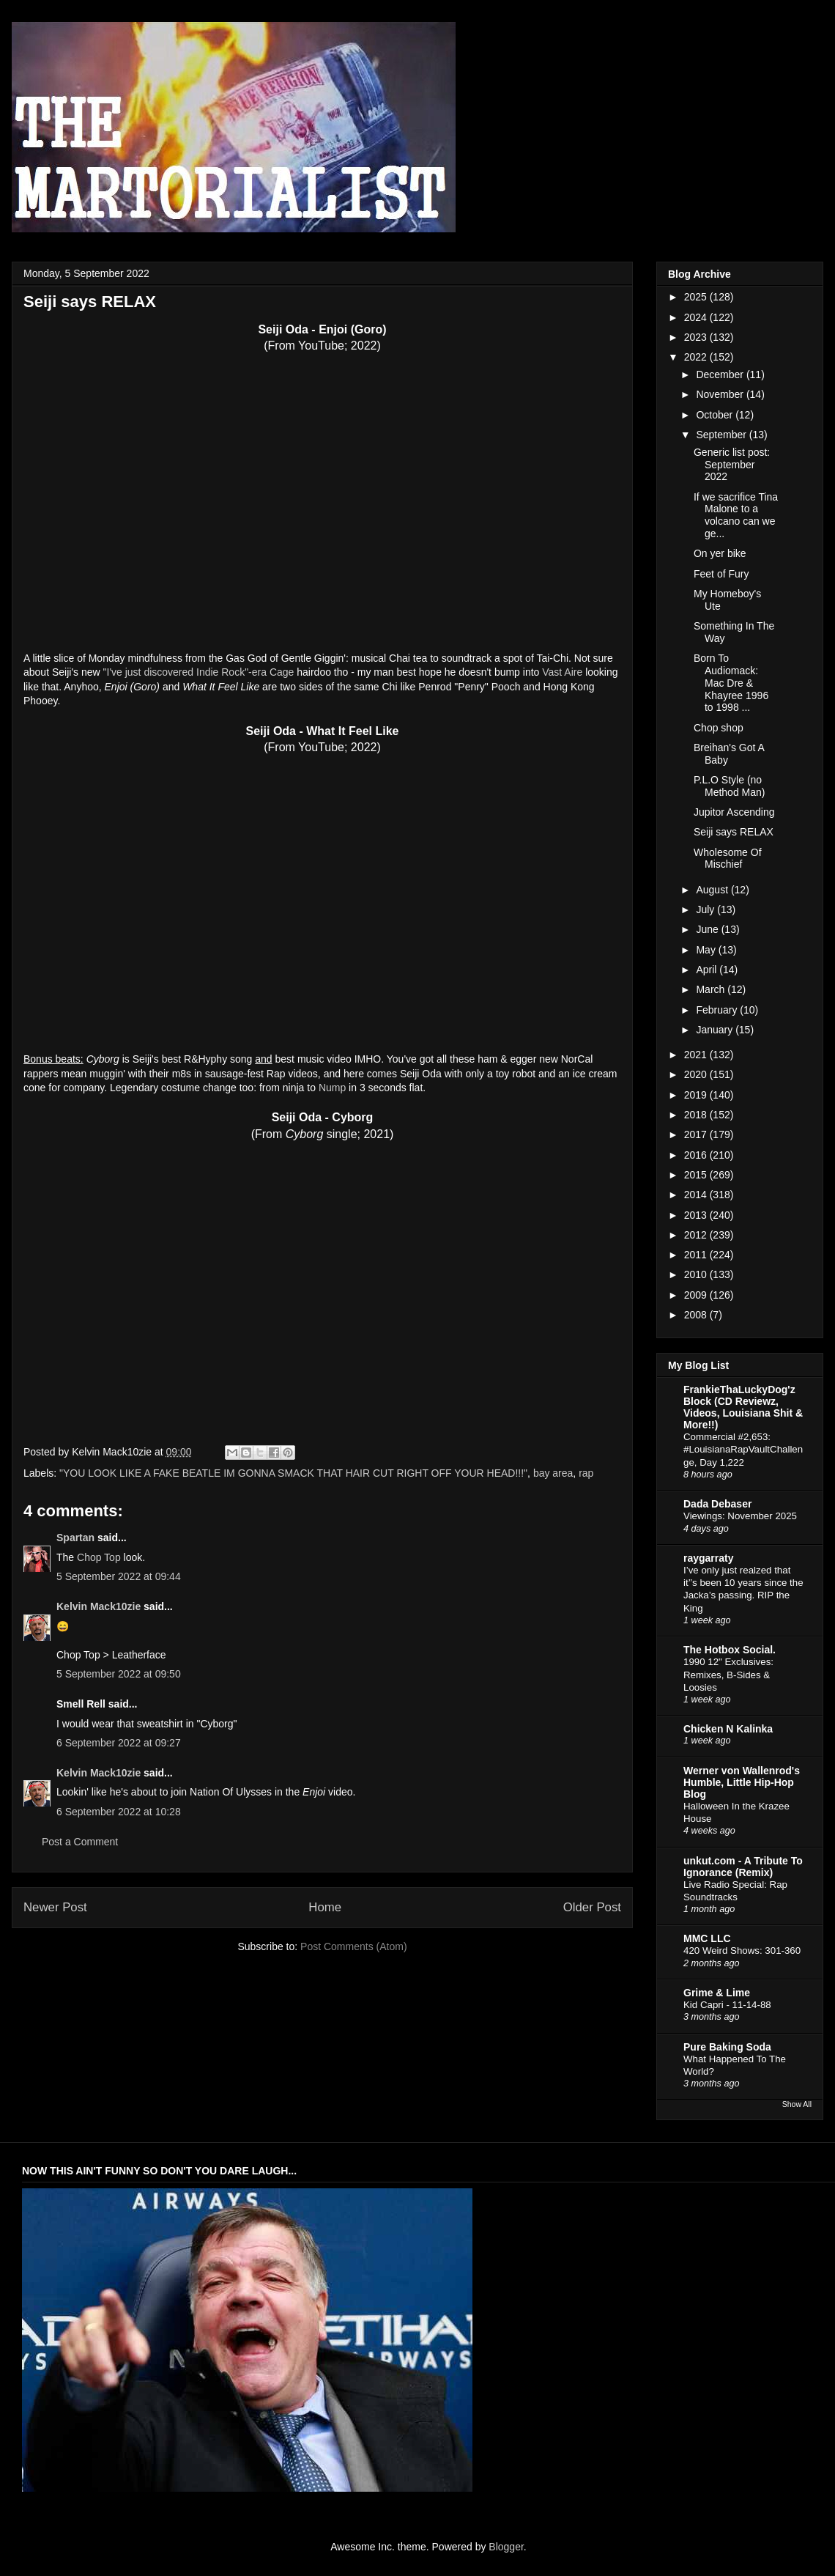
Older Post (592, 1907)
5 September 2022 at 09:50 (118, 1674)
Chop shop (718, 728)
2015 (697, 1175)
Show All (797, 2104)
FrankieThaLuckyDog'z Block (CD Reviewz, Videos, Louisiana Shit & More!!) (743, 1407)
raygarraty (708, 1558)
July (706, 909)
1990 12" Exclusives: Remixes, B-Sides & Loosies (728, 1674)
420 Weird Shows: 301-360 (742, 1950)
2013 (697, 1215)
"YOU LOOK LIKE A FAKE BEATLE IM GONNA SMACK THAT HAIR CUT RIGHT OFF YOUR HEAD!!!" (293, 1473)
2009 (697, 1295)
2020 (697, 1074)
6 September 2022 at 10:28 (118, 1811)
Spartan (75, 1537)
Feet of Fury (721, 574)
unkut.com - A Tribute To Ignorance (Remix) (743, 1866)
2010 (697, 1274)
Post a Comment (80, 1842)
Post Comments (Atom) (353, 1946)
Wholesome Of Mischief (728, 858)
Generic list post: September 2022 (732, 464)
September (722, 434)
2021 (697, 1054)
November (721, 394)
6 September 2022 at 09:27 (118, 1743)
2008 (697, 1315)
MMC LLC (707, 1938)
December (721, 374)
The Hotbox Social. (729, 1650)
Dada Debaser (717, 1504)
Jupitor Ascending (734, 812)
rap (586, 1473)
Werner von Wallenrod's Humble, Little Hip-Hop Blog (741, 1782)
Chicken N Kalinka (728, 1729)
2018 (697, 1115)
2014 (697, 1194)
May (707, 950)
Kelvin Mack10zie (98, 1606)
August (713, 890)
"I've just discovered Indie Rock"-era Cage (198, 672)
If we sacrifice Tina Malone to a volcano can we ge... (736, 515)
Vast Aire (562, 672)
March (711, 989)
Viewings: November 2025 (740, 1515)
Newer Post (55, 1907)
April (707, 969)
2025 (697, 297)
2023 (697, 337)
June (708, 929)
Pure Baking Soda (727, 2047)
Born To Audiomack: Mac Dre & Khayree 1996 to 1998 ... (731, 682)
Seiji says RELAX (733, 832)
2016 (697, 1155)
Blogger (506, 2547)
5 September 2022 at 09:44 (118, 1576)
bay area (553, 1473)
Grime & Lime (716, 1993)
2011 (697, 1255)
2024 (697, 317)
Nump (332, 1087)
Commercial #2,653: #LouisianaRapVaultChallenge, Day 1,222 (743, 1449)
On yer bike (720, 553)
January (715, 1030)
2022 (697, 357)
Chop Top (99, 1557)
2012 (697, 1235)
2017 (697, 1134)
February (718, 1010)
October (715, 415)
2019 (697, 1095)
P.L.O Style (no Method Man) (729, 786)
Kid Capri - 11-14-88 (727, 2004)
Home (324, 1907)
